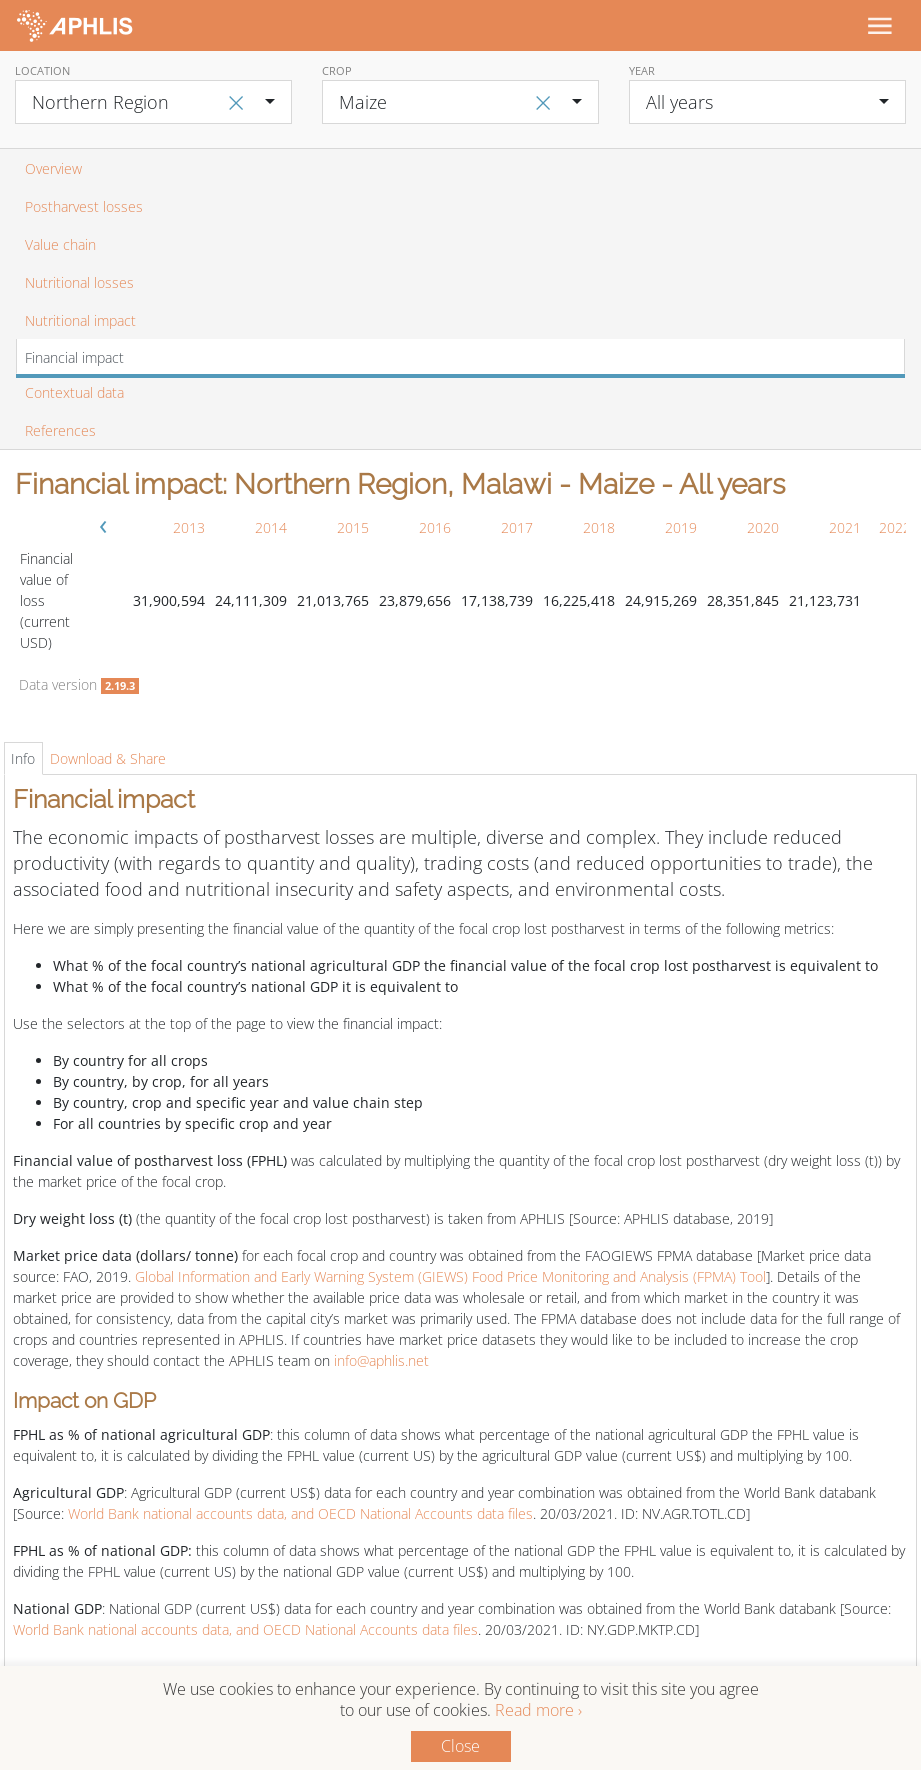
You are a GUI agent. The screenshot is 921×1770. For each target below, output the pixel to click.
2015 (353, 527)
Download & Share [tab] (108, 758)
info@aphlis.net (381, 1360)
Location (42, 70)
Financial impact (74, 357)
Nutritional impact (80, 320)
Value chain (60, 244)
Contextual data (74, 392)
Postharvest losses (84, 206)
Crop (337, 70)
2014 (271, 527)
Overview (53, 168)
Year (642, 70)
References (60, 430)
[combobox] (153, 102)
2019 (681, 527)
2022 (895, 527)
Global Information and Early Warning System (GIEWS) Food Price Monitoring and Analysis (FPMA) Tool (450, 1276)
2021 (845, 527)
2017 (517, 527)
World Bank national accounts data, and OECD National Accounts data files (300, 1513)
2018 (599, 527)
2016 (435, 527)
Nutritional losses (79, 282)
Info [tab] (23, 758)
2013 (189, 527)
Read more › (538, 1710)
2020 (763, 527)
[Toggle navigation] (879, 25)
